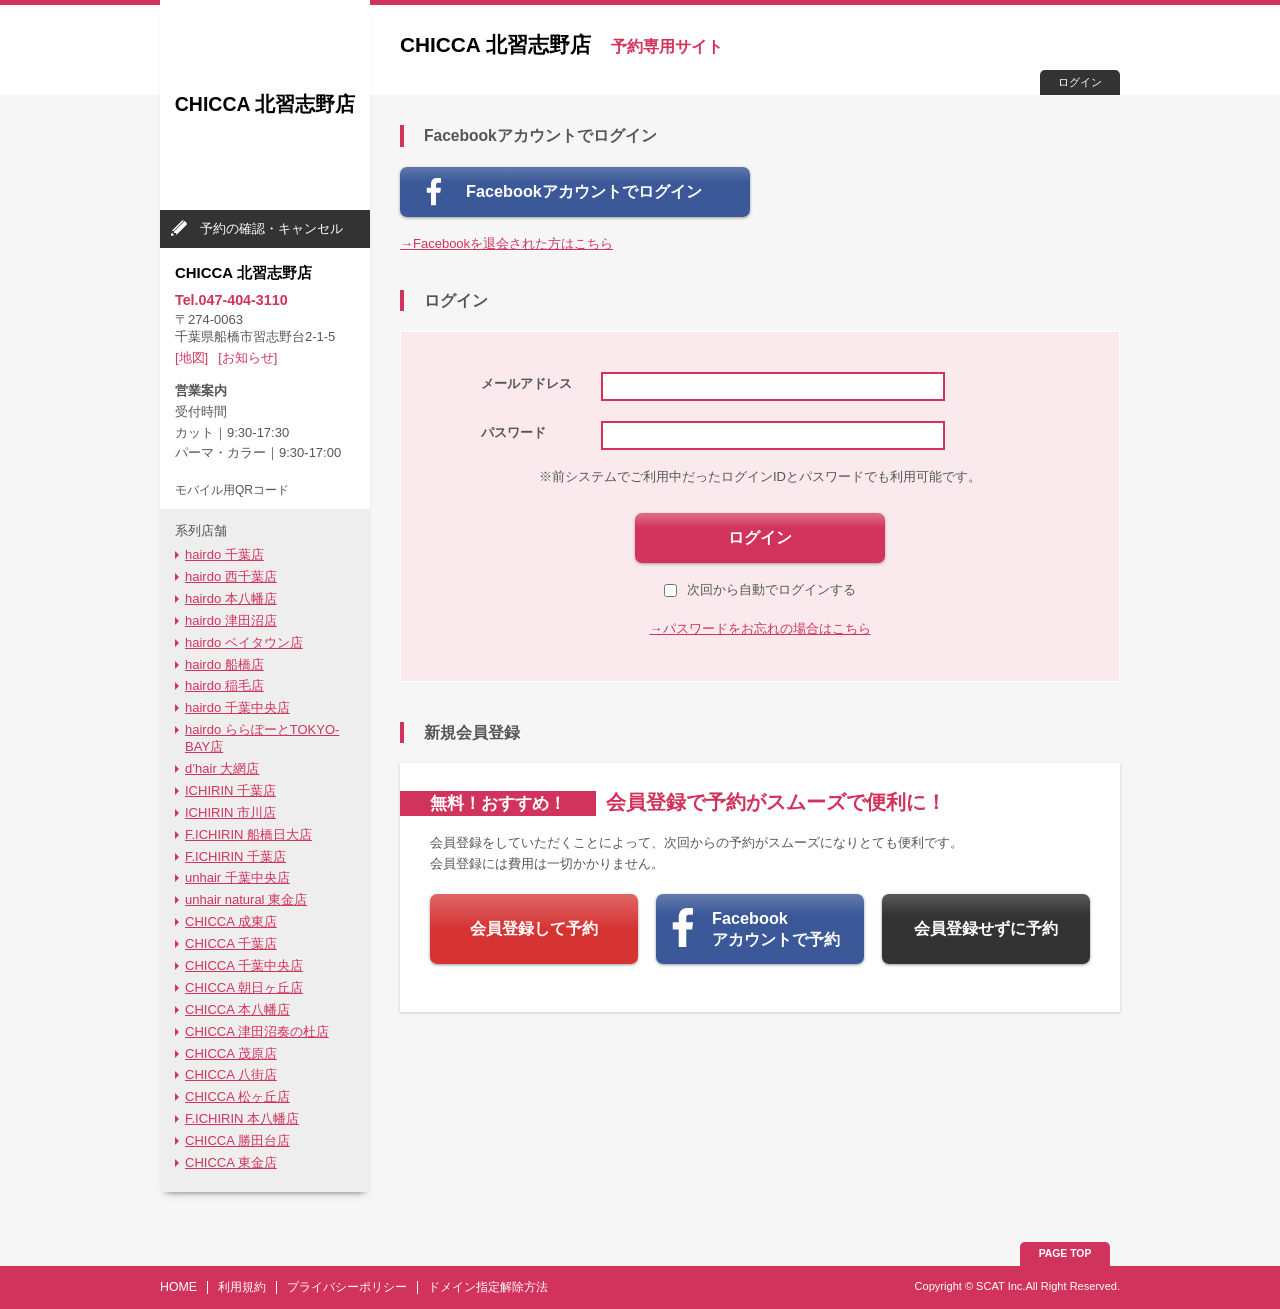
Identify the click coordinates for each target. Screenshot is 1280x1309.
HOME (178, 1287)
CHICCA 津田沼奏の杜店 (257, 1031)
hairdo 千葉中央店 (237, 707)
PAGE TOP (1065, 1253)
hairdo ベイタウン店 (244, 642)
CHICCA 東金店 (231, 1162)
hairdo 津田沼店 (231, 620)
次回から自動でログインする (760, 589)
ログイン (1080, 82)
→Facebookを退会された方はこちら (506, 243)
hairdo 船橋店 (224, 664)
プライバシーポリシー (347, 1287)
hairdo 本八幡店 (231, 598)
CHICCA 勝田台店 (237, 1140)
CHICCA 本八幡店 (237, 1009)
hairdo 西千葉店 (231, 576)
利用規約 (242, 1287)
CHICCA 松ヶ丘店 (237, 1096)
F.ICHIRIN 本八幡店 (242, 1118)
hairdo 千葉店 (224, 554)
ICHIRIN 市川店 (230, 812)
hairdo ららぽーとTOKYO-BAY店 (262, 738)
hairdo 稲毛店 (224, 685)
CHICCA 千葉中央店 (244, 965)
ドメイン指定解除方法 (488, 1287)
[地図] (191, 357)
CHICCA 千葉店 (231, 943)
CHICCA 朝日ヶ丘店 (244, 987)
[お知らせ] (247, 357)
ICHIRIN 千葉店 (230, 790)
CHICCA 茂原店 (231, 1053)
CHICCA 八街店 (231, 1074)
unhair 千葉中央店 (237, 877)
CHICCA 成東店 (231, 921)
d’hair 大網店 (222, 768)
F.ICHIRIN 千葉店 (235, 856)
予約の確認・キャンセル (271, 228)
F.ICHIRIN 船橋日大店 (248, 834)
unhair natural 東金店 (246, 899)
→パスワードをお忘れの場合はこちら (760, 628)
